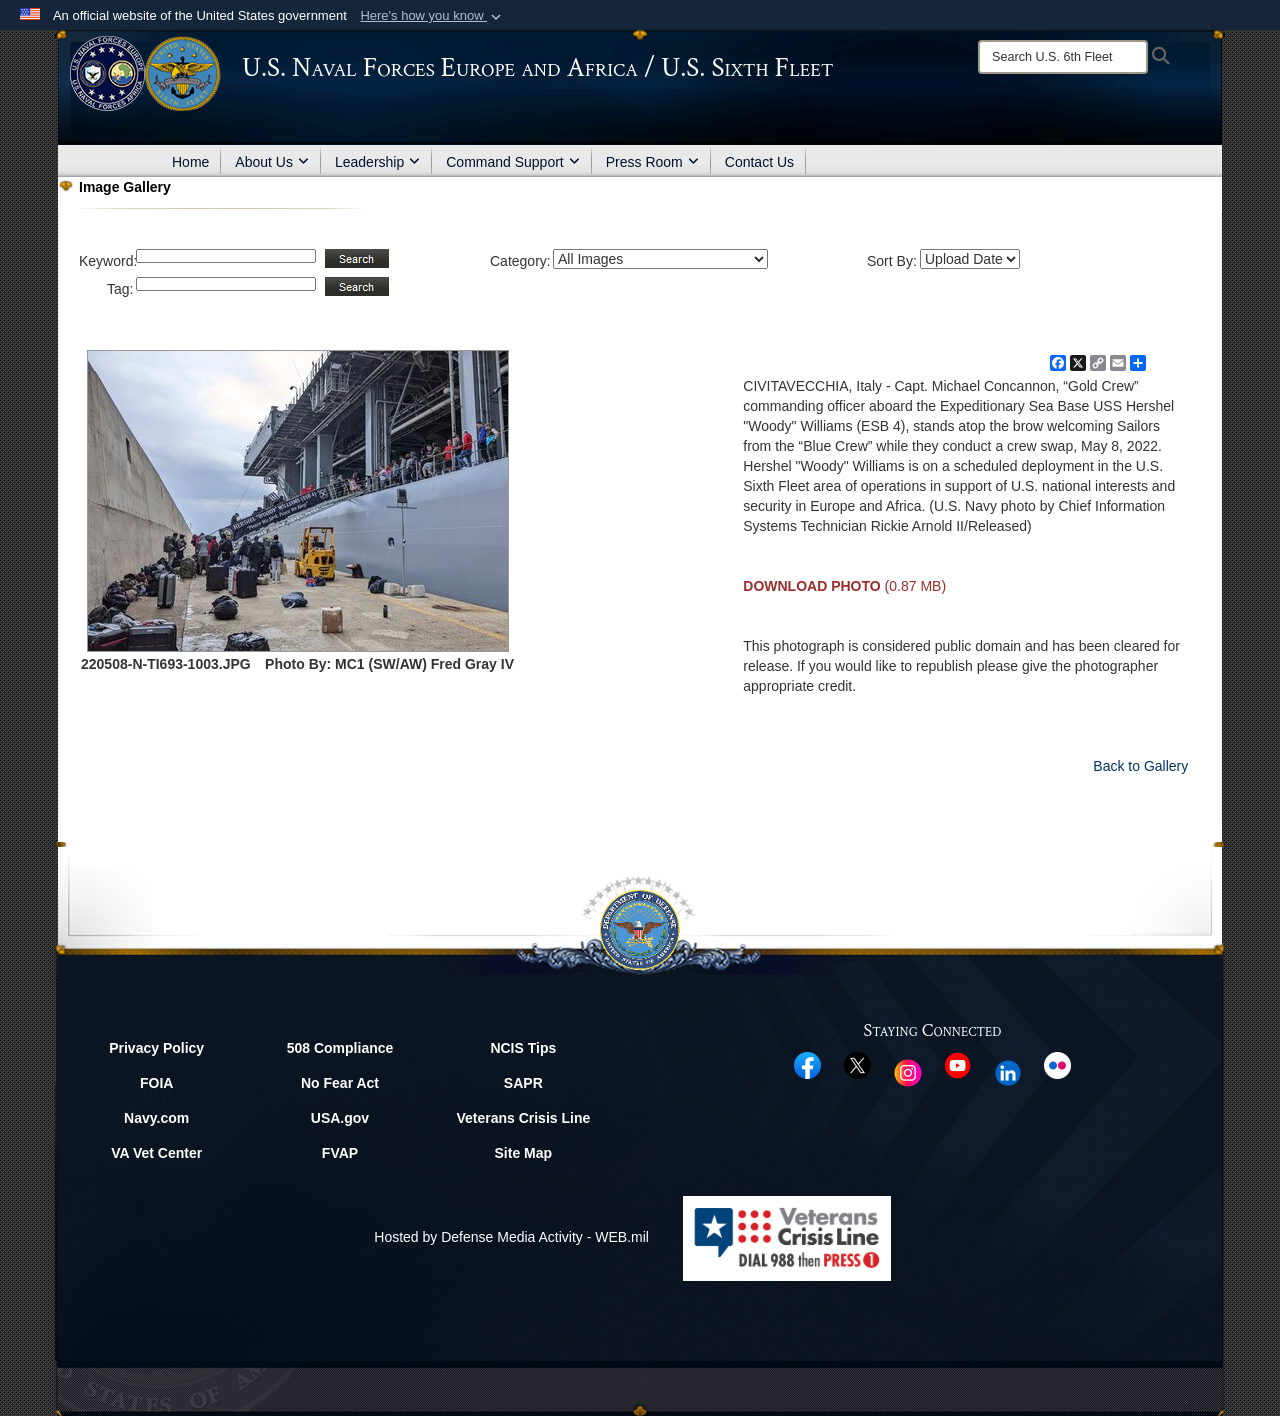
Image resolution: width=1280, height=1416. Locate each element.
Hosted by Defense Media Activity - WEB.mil (511, 1237)
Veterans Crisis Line (523, 1118)
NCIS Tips (523, 1048)
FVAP (340, 1153)
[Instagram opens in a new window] (908, 1072)
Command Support (513, 162)
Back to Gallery (1140, 766)
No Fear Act (340, 1083)
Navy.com (156, 1118)
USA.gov (340, 1118)
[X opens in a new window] (857, 1064)
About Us (272, 162)
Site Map (524, 1153)
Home (190, 162)
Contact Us (759, 162)
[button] (432, 16)
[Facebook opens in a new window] (807, 1064)
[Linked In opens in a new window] (1008, 1072)
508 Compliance (340, 1048)
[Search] (1063, 57)
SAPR (523, 1083)
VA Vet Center (156, 1153)
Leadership (377, 162)
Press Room (652, 162)
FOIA (156, 1083)
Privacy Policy (156, 1048)
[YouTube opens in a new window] (957, 1064)
